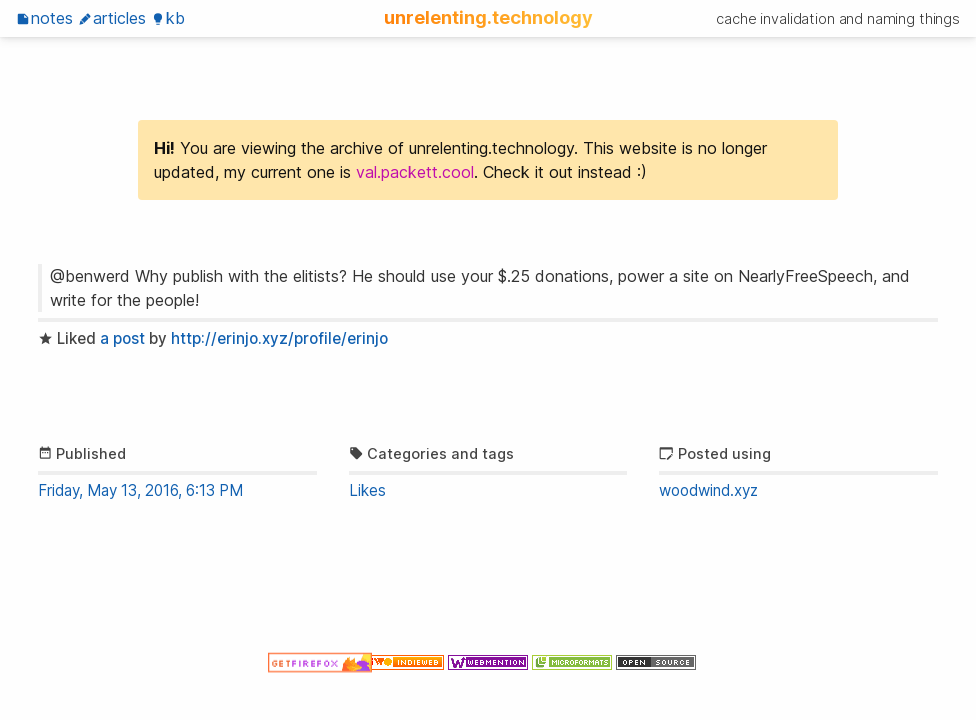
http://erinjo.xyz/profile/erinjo (279, 338)
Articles (112, 18)
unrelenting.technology (488, 17)
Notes (44, 18)
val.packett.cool (415, 172)
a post (122, 338)
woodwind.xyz (708, 490)
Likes (367, 490)
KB (168, 18)
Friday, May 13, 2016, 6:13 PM (140, 490)
